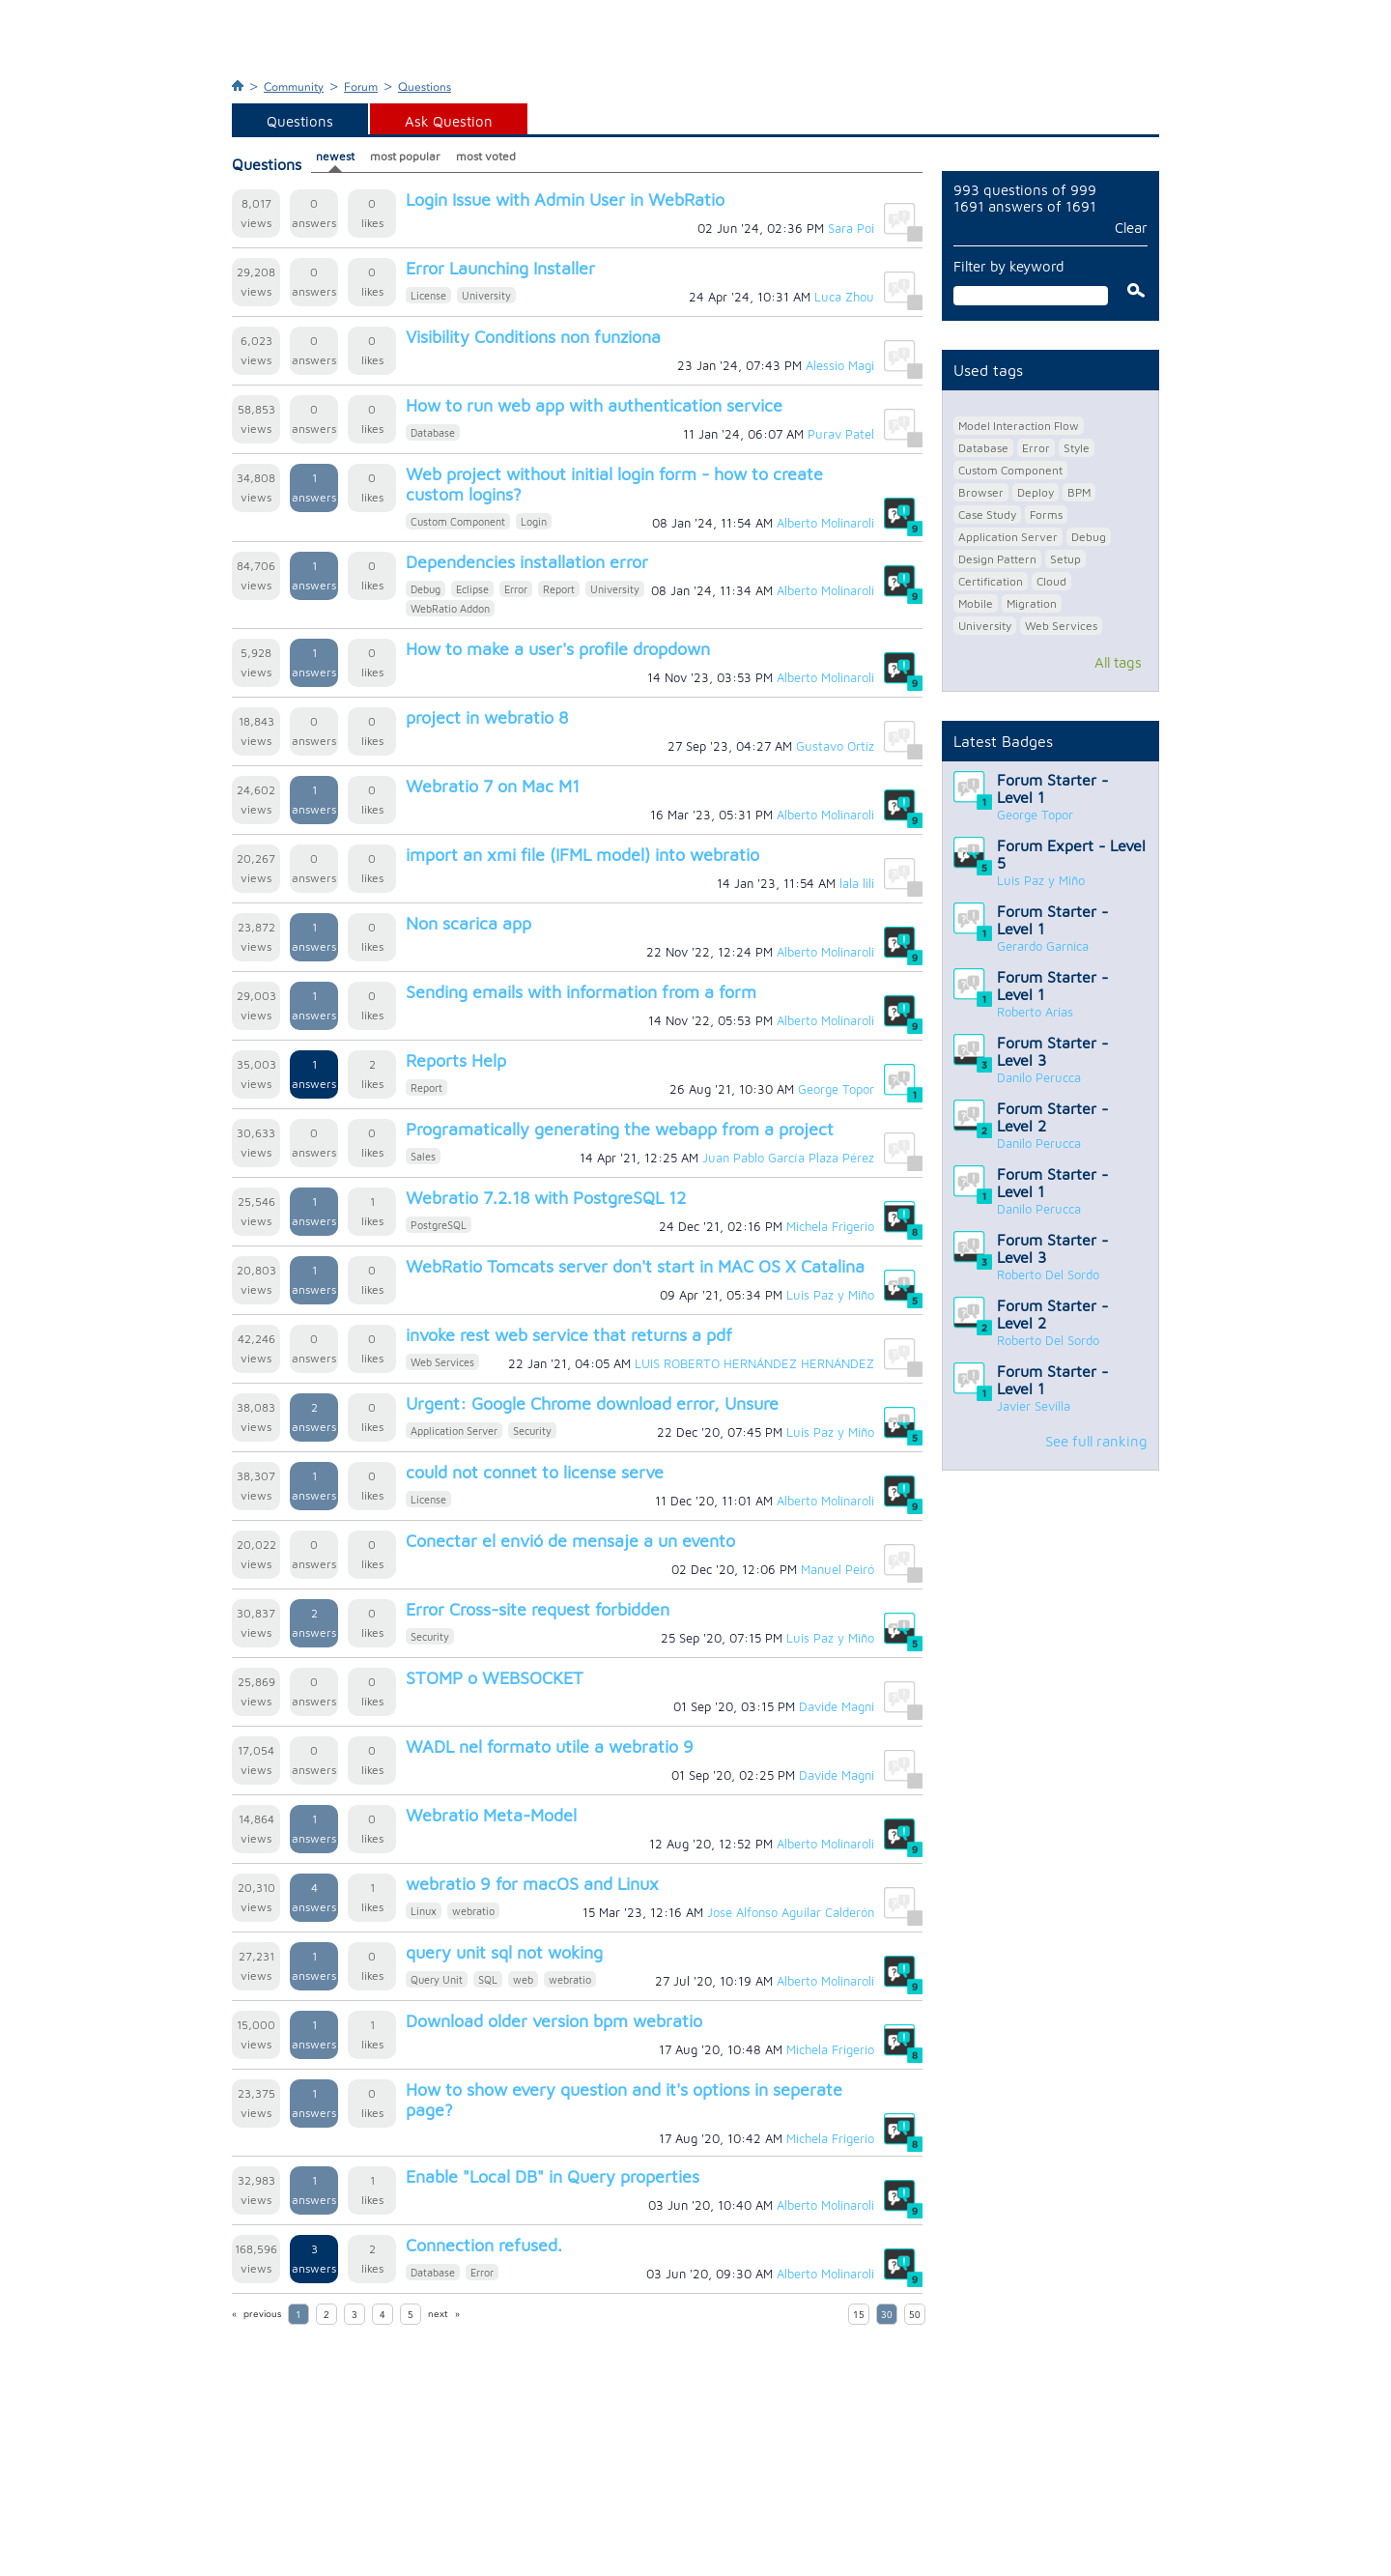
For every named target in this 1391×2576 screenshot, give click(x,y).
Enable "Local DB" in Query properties (552, 2176)
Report (559, 589)
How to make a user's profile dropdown (558, 649)
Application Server (454, 1430)
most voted (486, 156)
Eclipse (472, 589)
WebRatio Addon (450, 608)
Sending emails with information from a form (581, 992)
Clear (1131, 227)
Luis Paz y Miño (1041, 880)
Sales (423, 1156)
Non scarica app (468, 923)
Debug (425, 589)
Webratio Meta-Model (491, 1815)
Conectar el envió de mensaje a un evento (570, 1541)
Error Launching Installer (500, 268)
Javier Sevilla (1033, 1406)
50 (915, 2315)
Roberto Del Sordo (1048, 1274)
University (486, 295)
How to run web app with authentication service (594, 405)
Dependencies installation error (527, 562)
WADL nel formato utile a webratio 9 (550, 1746)
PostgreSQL (439, 1224)
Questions (424, 87)
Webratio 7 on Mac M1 (493, 786)
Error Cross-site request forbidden (537, 1609)
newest (335, 156)
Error (515, 589)
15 (859, 2315)
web (523, 1979)
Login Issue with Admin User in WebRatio (565, 199)
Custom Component (458, 521)
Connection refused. (484, 2245)
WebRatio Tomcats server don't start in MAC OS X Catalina (635, 1266)
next (438, 2314)
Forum (361, 87)
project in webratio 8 (487, 717)
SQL (487, 1979)
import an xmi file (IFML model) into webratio (582, 854)
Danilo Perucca (1039, 1077)
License (428, 295)
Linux (424, 1910)
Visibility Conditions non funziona (533, 337)
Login (534, 521)
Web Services (442, 1362)
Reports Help (456, 1060)
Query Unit (437, 1979)
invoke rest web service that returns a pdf (569, 1335)
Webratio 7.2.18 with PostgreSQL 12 (546, 1198)
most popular (405, 156)
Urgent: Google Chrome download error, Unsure (592, 1403)
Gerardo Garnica (1043, 946)
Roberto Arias (1035, 1011)
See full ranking (1096, 1441)
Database (433, 432)
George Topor (1035, 814)
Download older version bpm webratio (554, 2021)
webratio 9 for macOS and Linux (532, 1884)
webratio (473, 1910)
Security (532, 1430)
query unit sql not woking (504, 1952)
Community (294, 87)
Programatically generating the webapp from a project (620, 1129)
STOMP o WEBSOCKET (494, 1678)
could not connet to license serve (535, 1472)
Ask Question (449, 121)
